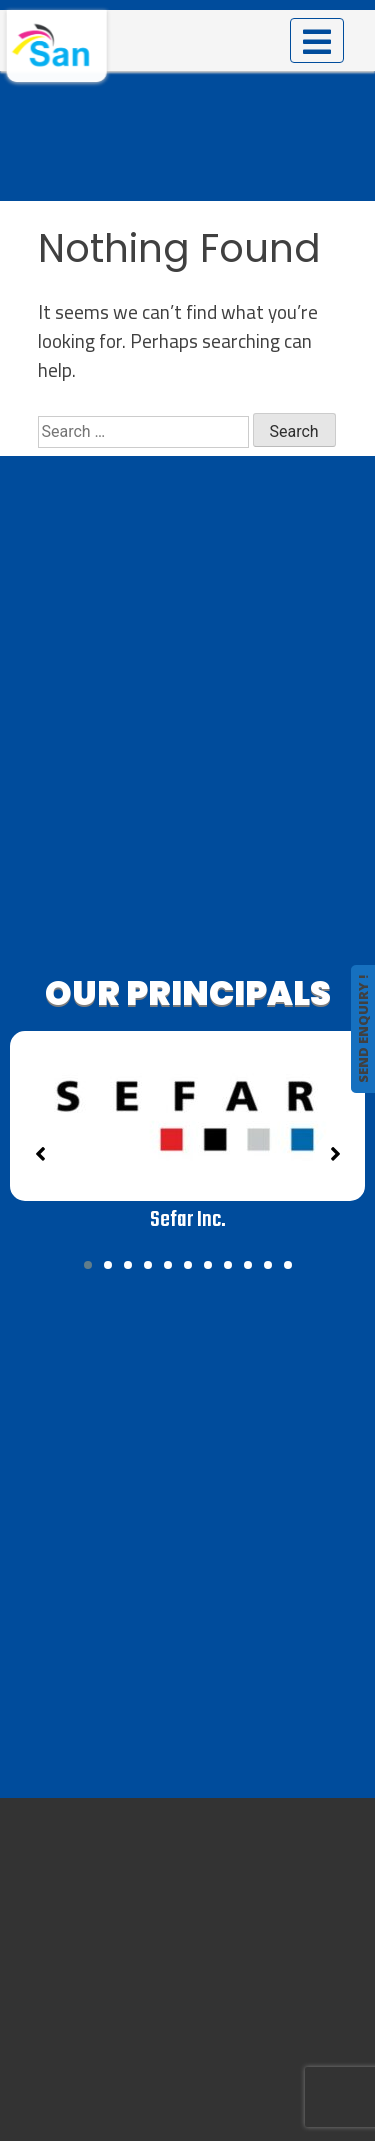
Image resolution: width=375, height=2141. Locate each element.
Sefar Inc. (188, 1220)
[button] (88, 1265)
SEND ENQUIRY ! (363, 1029)
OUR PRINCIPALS (188, 993)
